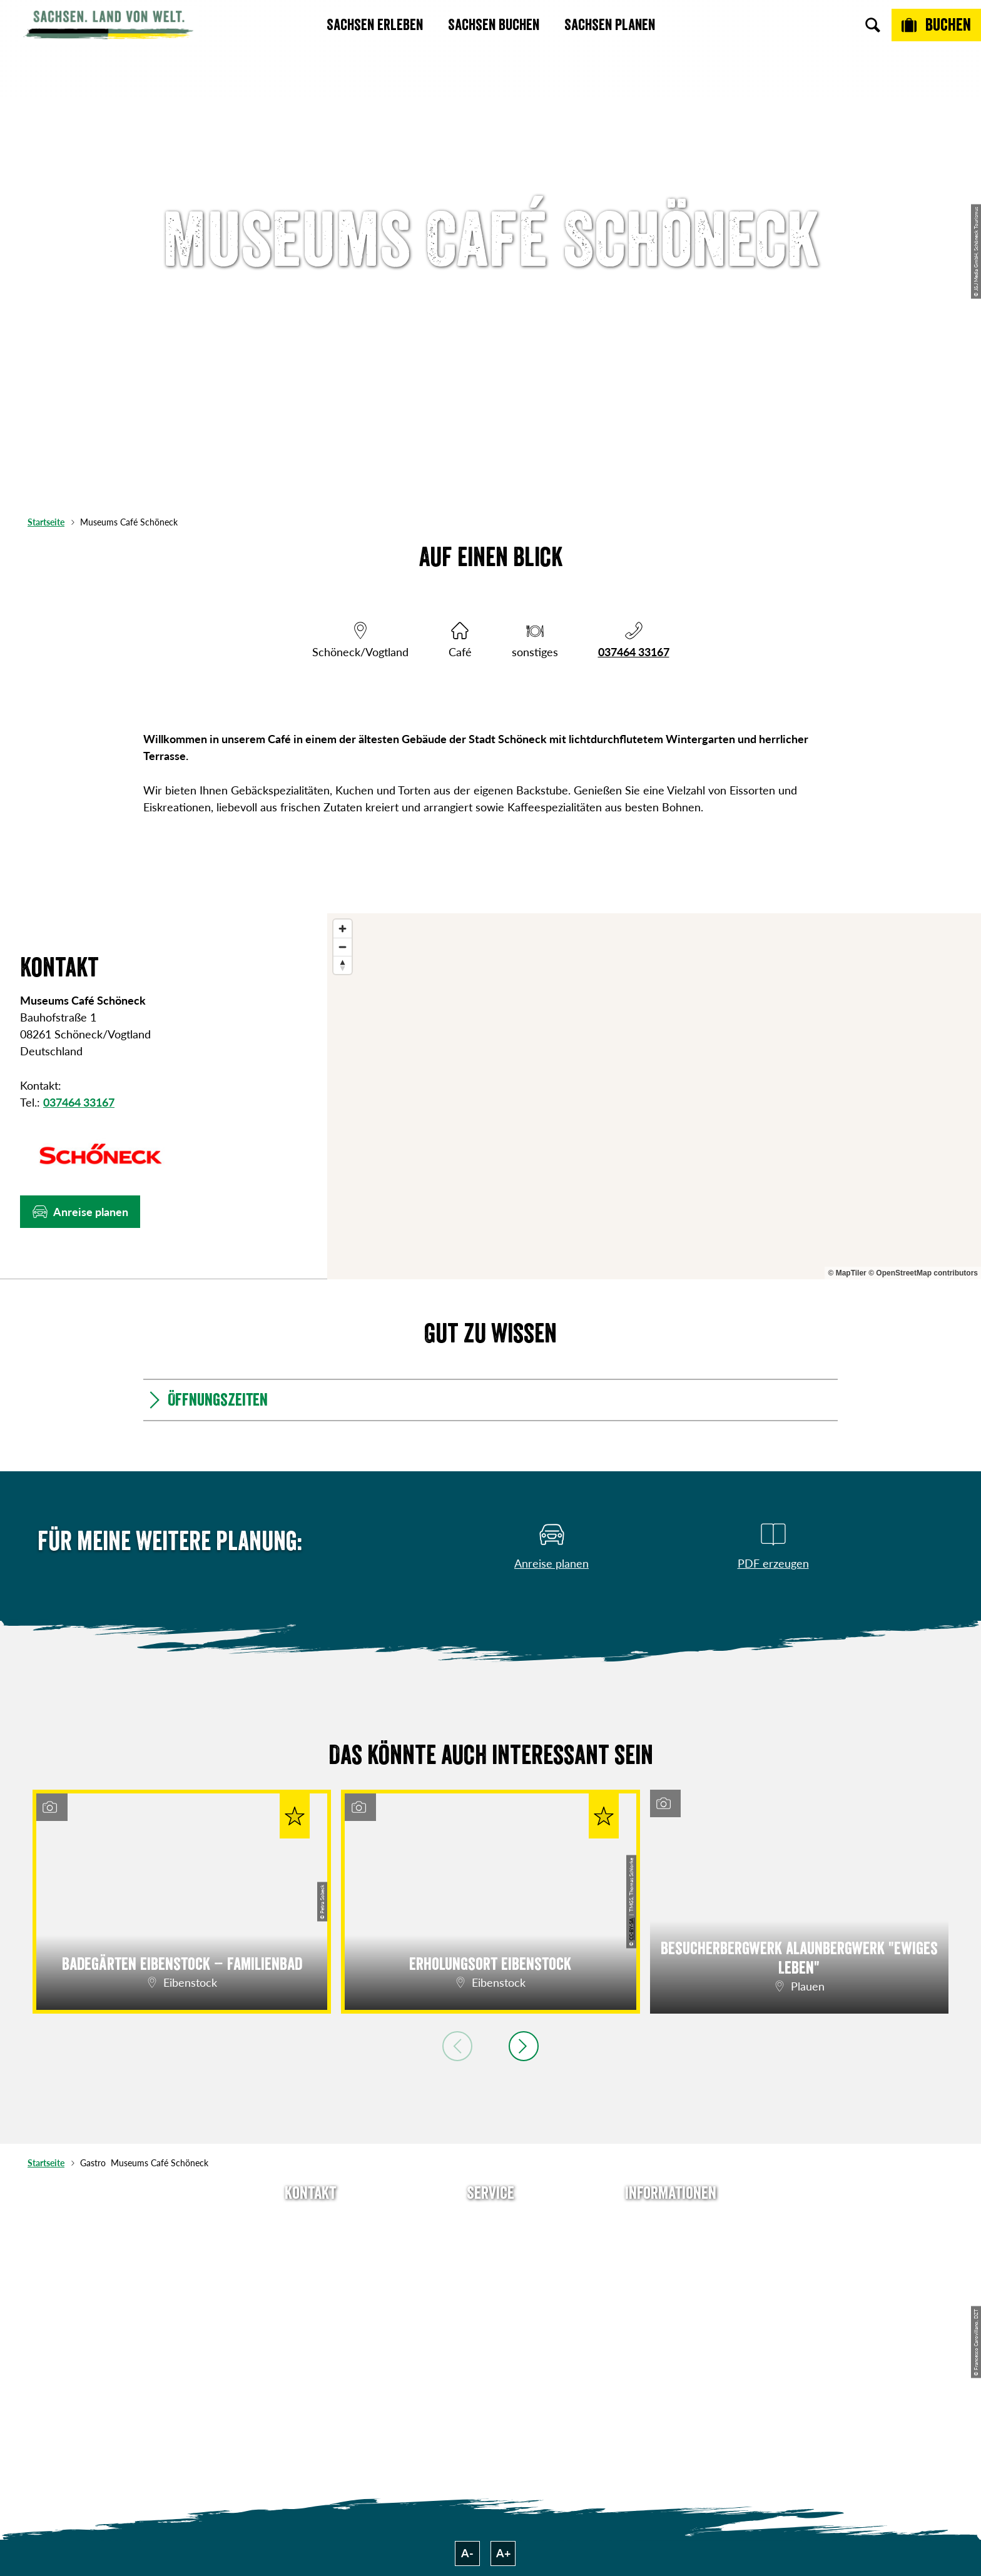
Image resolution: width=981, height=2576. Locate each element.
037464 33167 (633, 652)
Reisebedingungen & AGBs (671, 2359)
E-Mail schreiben (310, 2244)
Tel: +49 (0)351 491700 (310, 2221)
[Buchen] (936, 25)
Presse (490, 2266)
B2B (490, 2289)
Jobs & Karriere (670, 2244)
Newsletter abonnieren (491, 2244)
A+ (503, 2553)
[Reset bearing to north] (342, 965)
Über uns (670, 2221)
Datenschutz (671, 2289)
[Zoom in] (342, 929)
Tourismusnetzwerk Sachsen (670, 2320)
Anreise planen (490, 2221)
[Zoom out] (342, 947)
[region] (654, 1096)
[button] (80, 1211)
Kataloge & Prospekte (491, 2311)
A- (467, 2553)
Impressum (670, 2266)
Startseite (46, 522)
